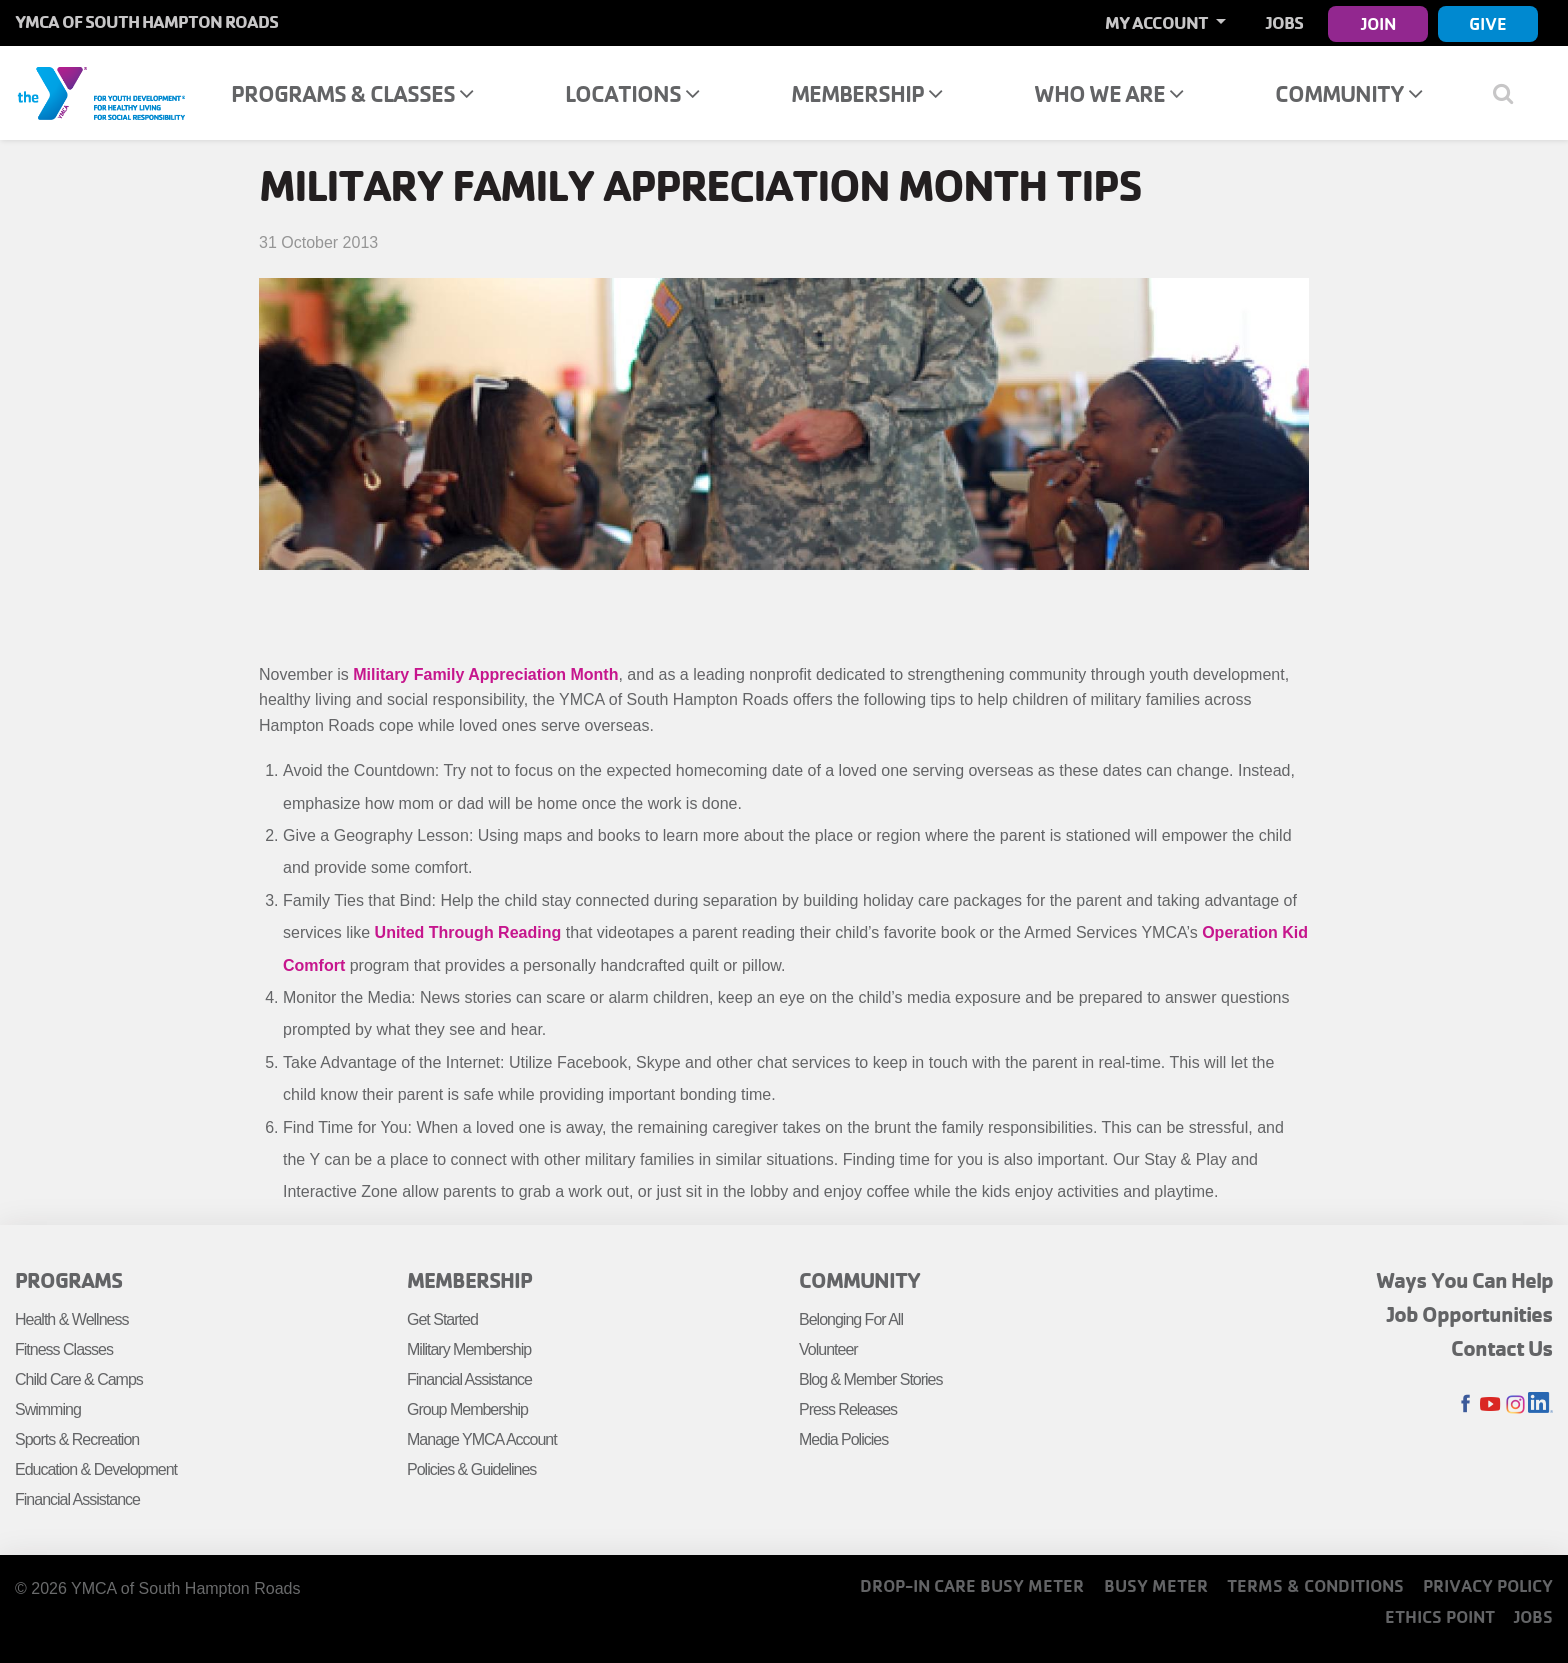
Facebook (1465, 1404)
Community (1348, 93)
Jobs (1284, 22)
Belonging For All (851, 1319)
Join (1378, 23)
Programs (68, 1280)
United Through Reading (468, 932)
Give (1488, 23)
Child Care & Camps (79, 1379)
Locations (632, 93)
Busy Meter (1156, 1585)
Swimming (48, 1409)
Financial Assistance (77, 1499)
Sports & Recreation (77, 1439)
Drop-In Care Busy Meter (972, 1585)
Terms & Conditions (1315, 1585)
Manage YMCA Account (482, 1439)
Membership (866, 93)
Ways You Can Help (1464, 1280)
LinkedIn (1540, 1404)
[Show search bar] (1510, 93)
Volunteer (828, 1349)
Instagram (1515, 1404)
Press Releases (848, 1409)
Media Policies (843, 1439)
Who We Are (1108, 93)
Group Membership (467, 1409)
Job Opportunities (1470, 1314)
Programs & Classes (352, 93)
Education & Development (96, 1469)
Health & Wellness (71, 1319)
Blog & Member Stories (871, 1379)
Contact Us (1502, 1348)
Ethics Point (1440, 1616)
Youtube (1490, 1404)
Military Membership (469, 1349)
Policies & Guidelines (471, 1469)
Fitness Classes (64, 1349)
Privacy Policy (1488, 1585)
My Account (1158, 22)
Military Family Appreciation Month (485, 674)
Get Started (442, 1319)
